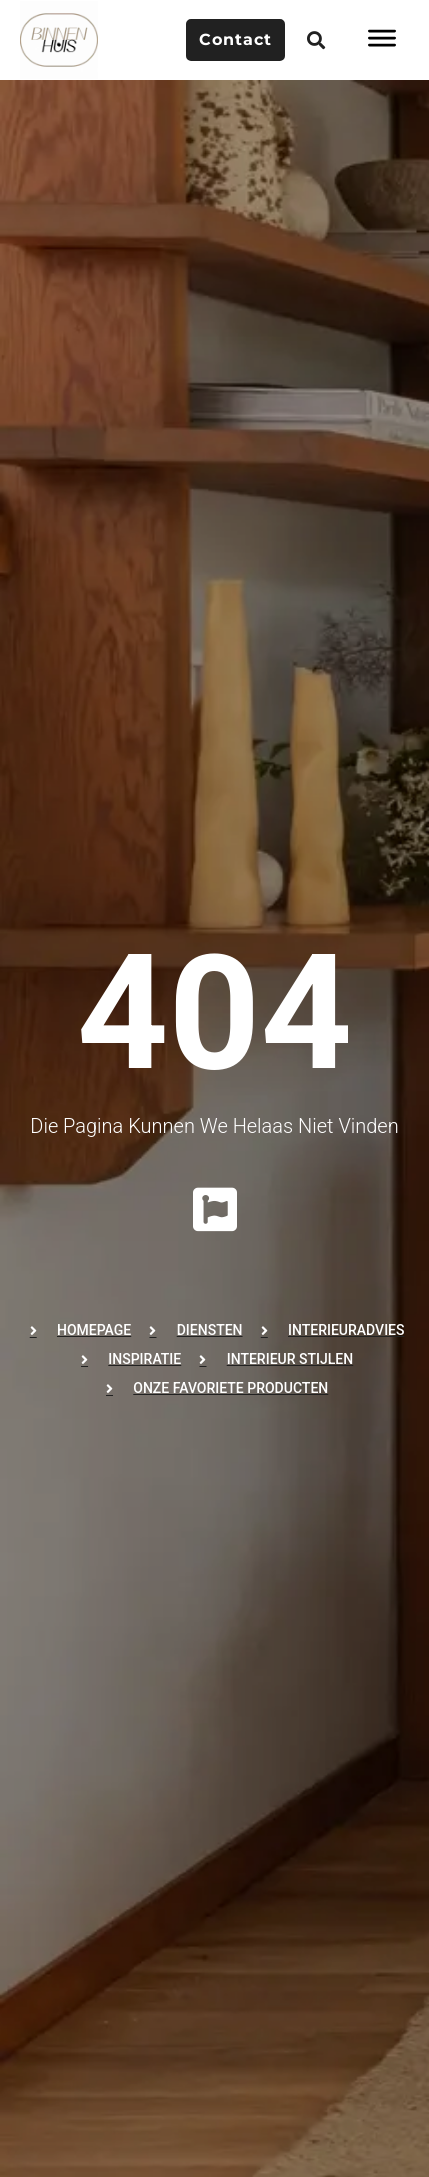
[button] (316, 40)
